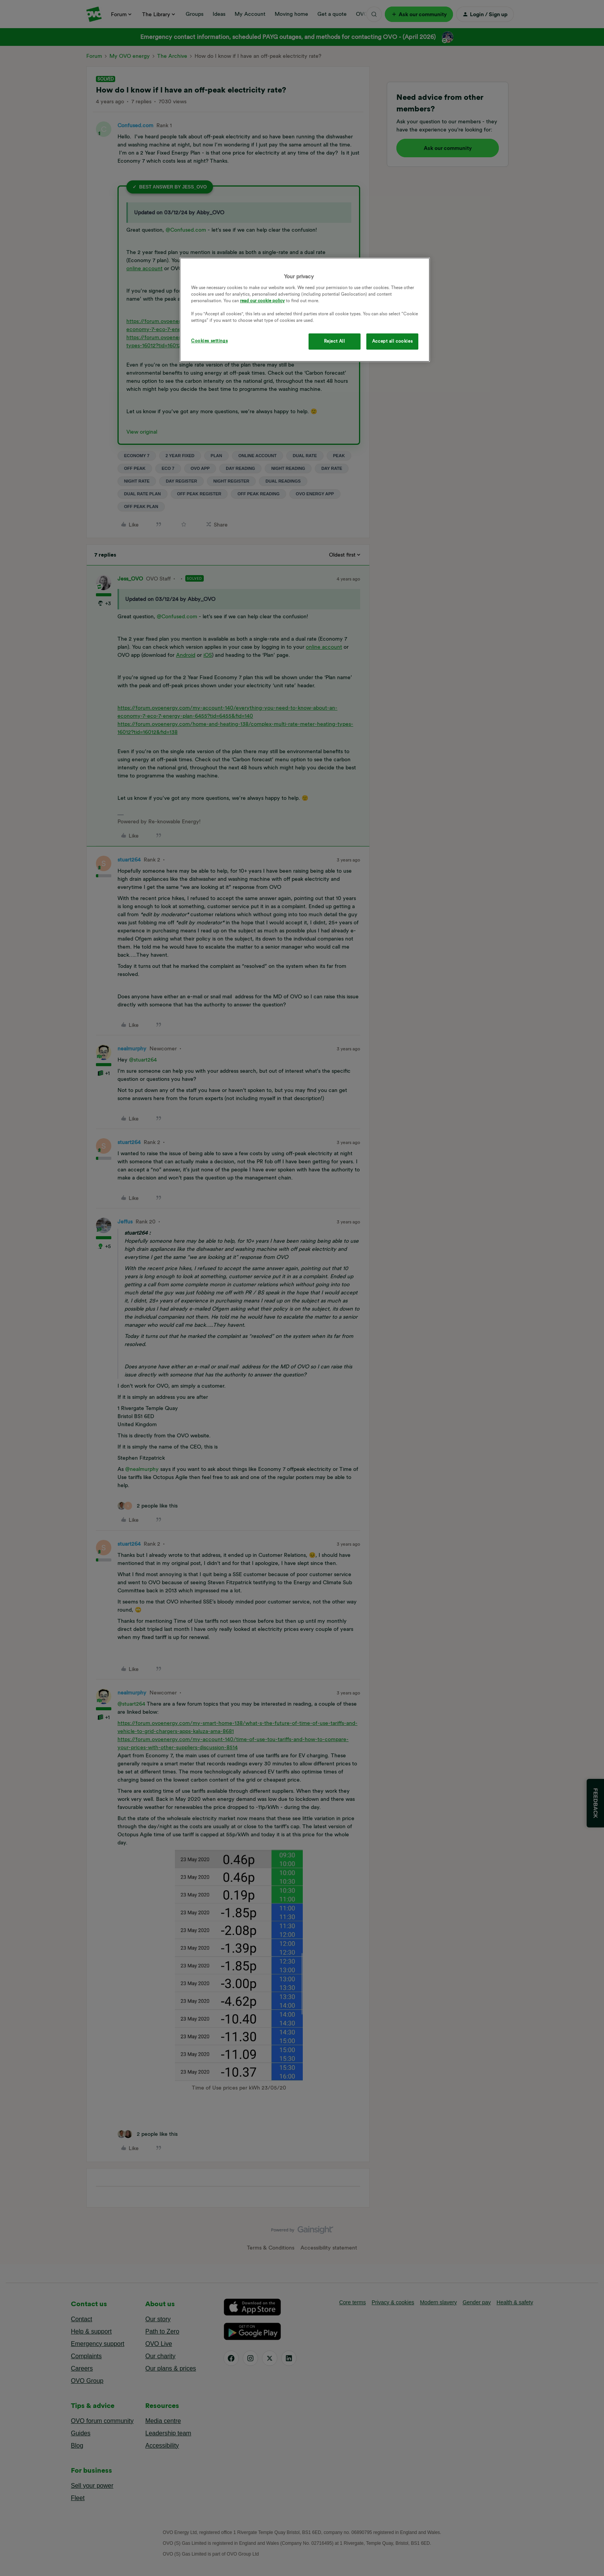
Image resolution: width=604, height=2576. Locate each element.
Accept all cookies (392, 341)
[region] (305, 309)
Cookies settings (209, 340)
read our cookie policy (262, 300)
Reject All (334, 341)
